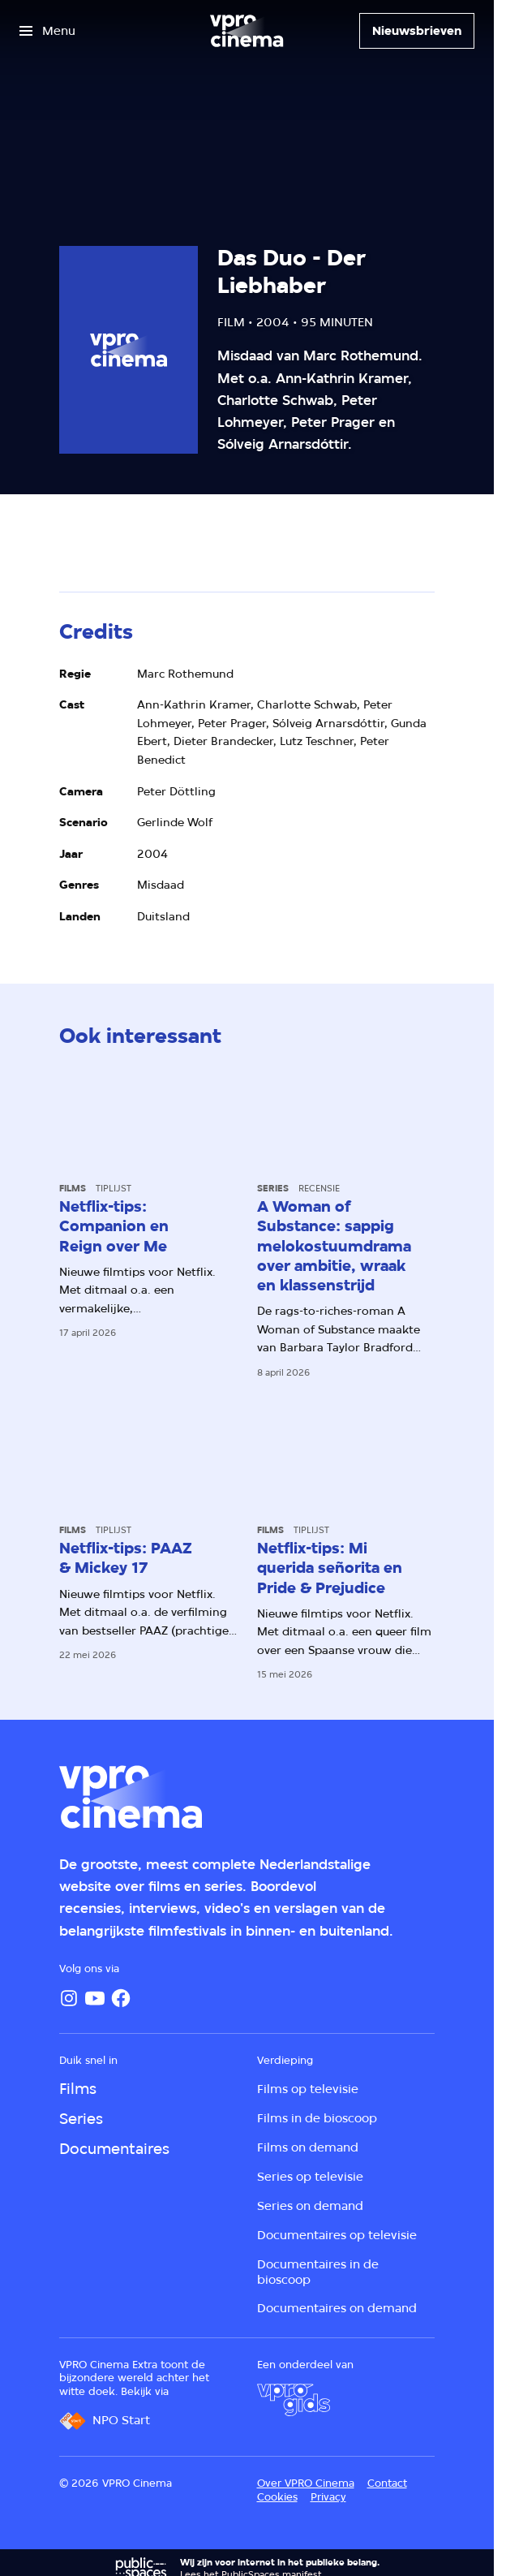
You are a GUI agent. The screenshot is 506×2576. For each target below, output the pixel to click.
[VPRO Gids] (293, 2400)
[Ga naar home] (246, 31)
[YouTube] (95, 1998)
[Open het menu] (47, 31)
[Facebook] (121, 1998)
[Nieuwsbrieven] (416, 31)
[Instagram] (69, 1998)
